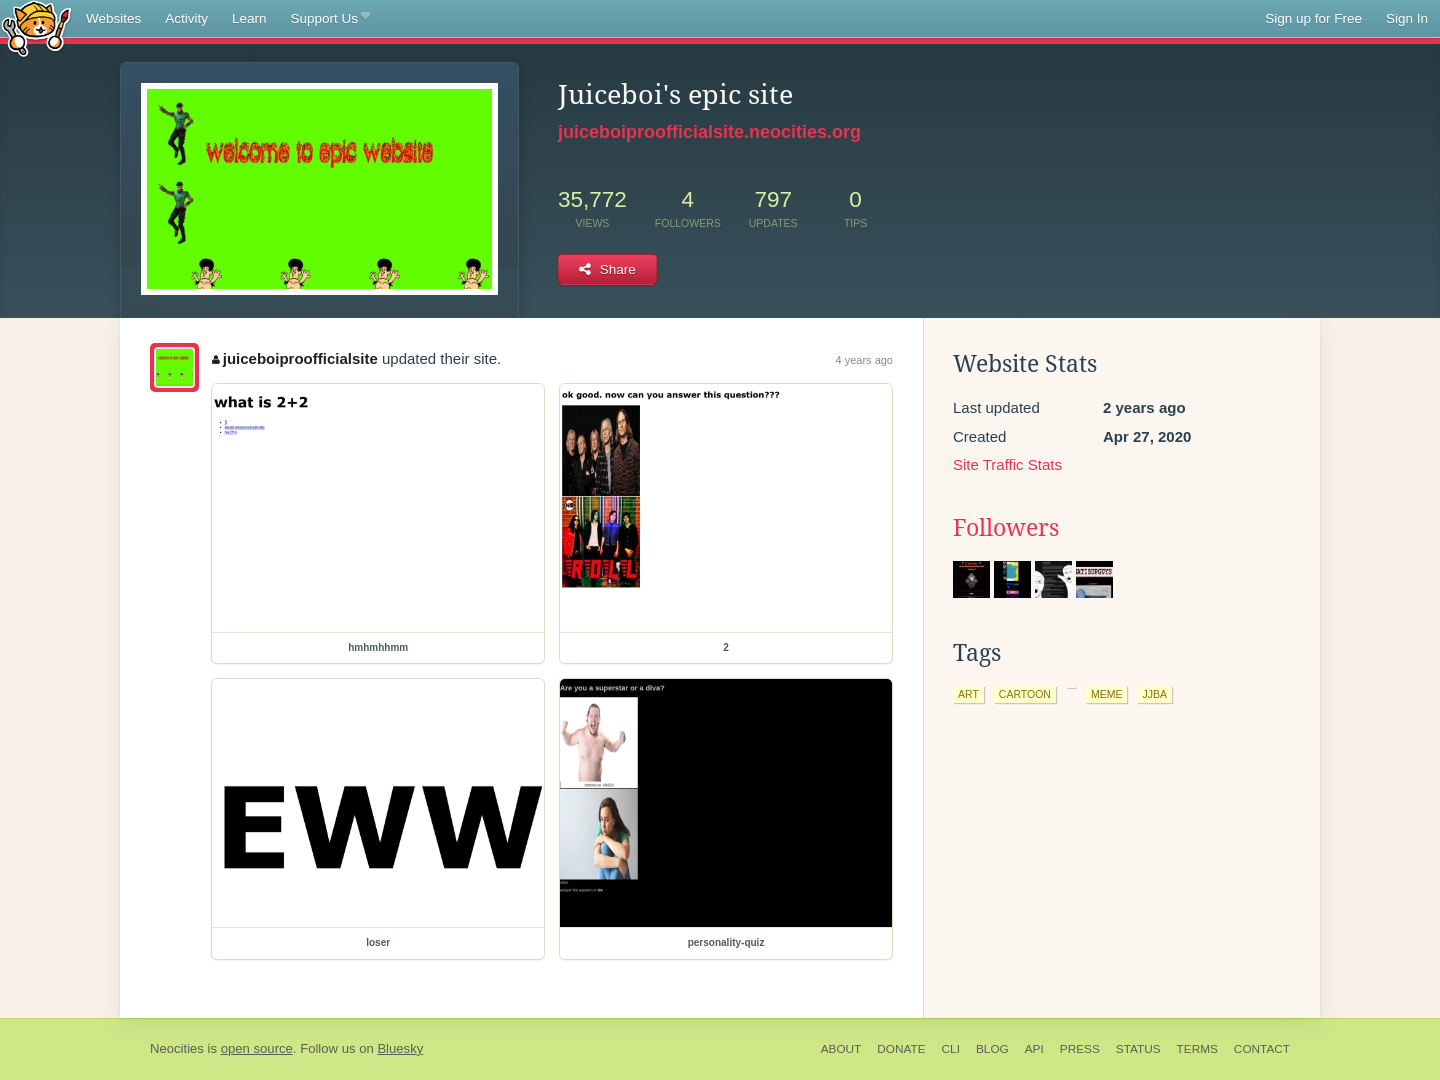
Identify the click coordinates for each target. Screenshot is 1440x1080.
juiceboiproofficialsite (295, 358)
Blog (992, 1049)
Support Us (330, 19)
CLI (951, 1049)
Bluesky (400, 1048)
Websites (113, 18)
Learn (249, 18)
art (968, 694)
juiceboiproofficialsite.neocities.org (709, 132)
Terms (1197, 1049)
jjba (1154, 694)
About (841, 1049)
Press (1080, 1049)
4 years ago (864, 360)
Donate (901, 1049)
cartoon (1025, 694)
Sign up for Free (1313, 18)
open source (257, 1048)
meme (1107, 694)
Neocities (177, 1048)
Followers (1006, 528)
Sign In (1407, 18)
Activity (186, 18)
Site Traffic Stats (1007, 464)
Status (1138, 1049)
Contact (1262, 1049)
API (1034, 1049)
